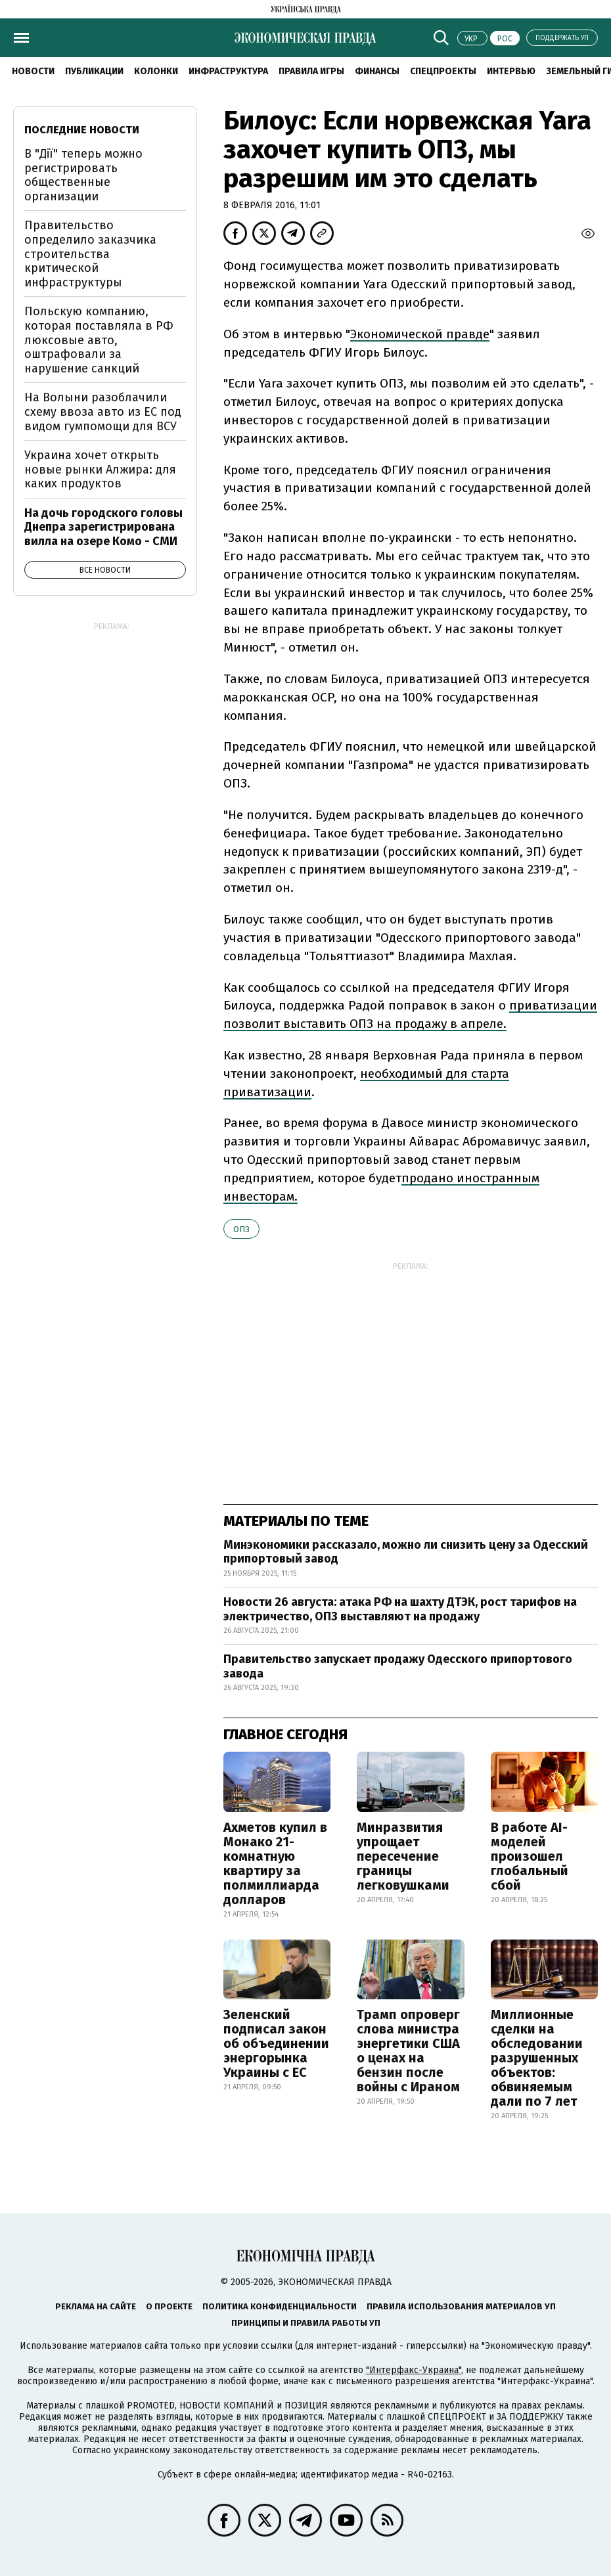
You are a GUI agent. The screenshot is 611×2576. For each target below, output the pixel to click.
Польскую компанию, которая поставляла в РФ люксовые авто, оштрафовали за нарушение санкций (98, 339)
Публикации (94, 71)
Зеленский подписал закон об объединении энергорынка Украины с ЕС (276, 2043)
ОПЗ (241, 1229)
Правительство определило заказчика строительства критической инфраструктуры (90, 253)
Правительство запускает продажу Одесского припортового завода (397, 1666)
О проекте (169, 2306)
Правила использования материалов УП (461, 2306)
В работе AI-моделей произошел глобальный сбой (529, 1856)
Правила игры (311, 71)
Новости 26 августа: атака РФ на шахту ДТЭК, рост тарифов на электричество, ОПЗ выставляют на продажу (400, 1609)
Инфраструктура (228, 71)
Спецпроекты (443, 71)
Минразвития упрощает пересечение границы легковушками (403, 1856)
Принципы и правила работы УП (305, 2323)
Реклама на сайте (95, 2306)
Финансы (377, 71)
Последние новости (81, 129)
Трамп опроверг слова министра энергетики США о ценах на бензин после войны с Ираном (408, 2051)
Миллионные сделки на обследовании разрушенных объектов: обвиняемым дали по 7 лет (537, 2058)
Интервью (511, 71)
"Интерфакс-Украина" (413, 2370)
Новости (33, 71)
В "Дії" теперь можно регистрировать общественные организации (83, 175)
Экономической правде (419, 334)
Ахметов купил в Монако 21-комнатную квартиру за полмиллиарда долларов (275, 1863)
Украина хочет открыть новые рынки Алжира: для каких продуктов (100, 469)
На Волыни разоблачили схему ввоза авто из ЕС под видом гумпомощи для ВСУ (102, 411)
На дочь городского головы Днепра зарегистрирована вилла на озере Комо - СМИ (103, 527)
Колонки (156, 71)
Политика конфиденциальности (279, 2306)
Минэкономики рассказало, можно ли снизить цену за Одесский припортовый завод (405, 1552)
